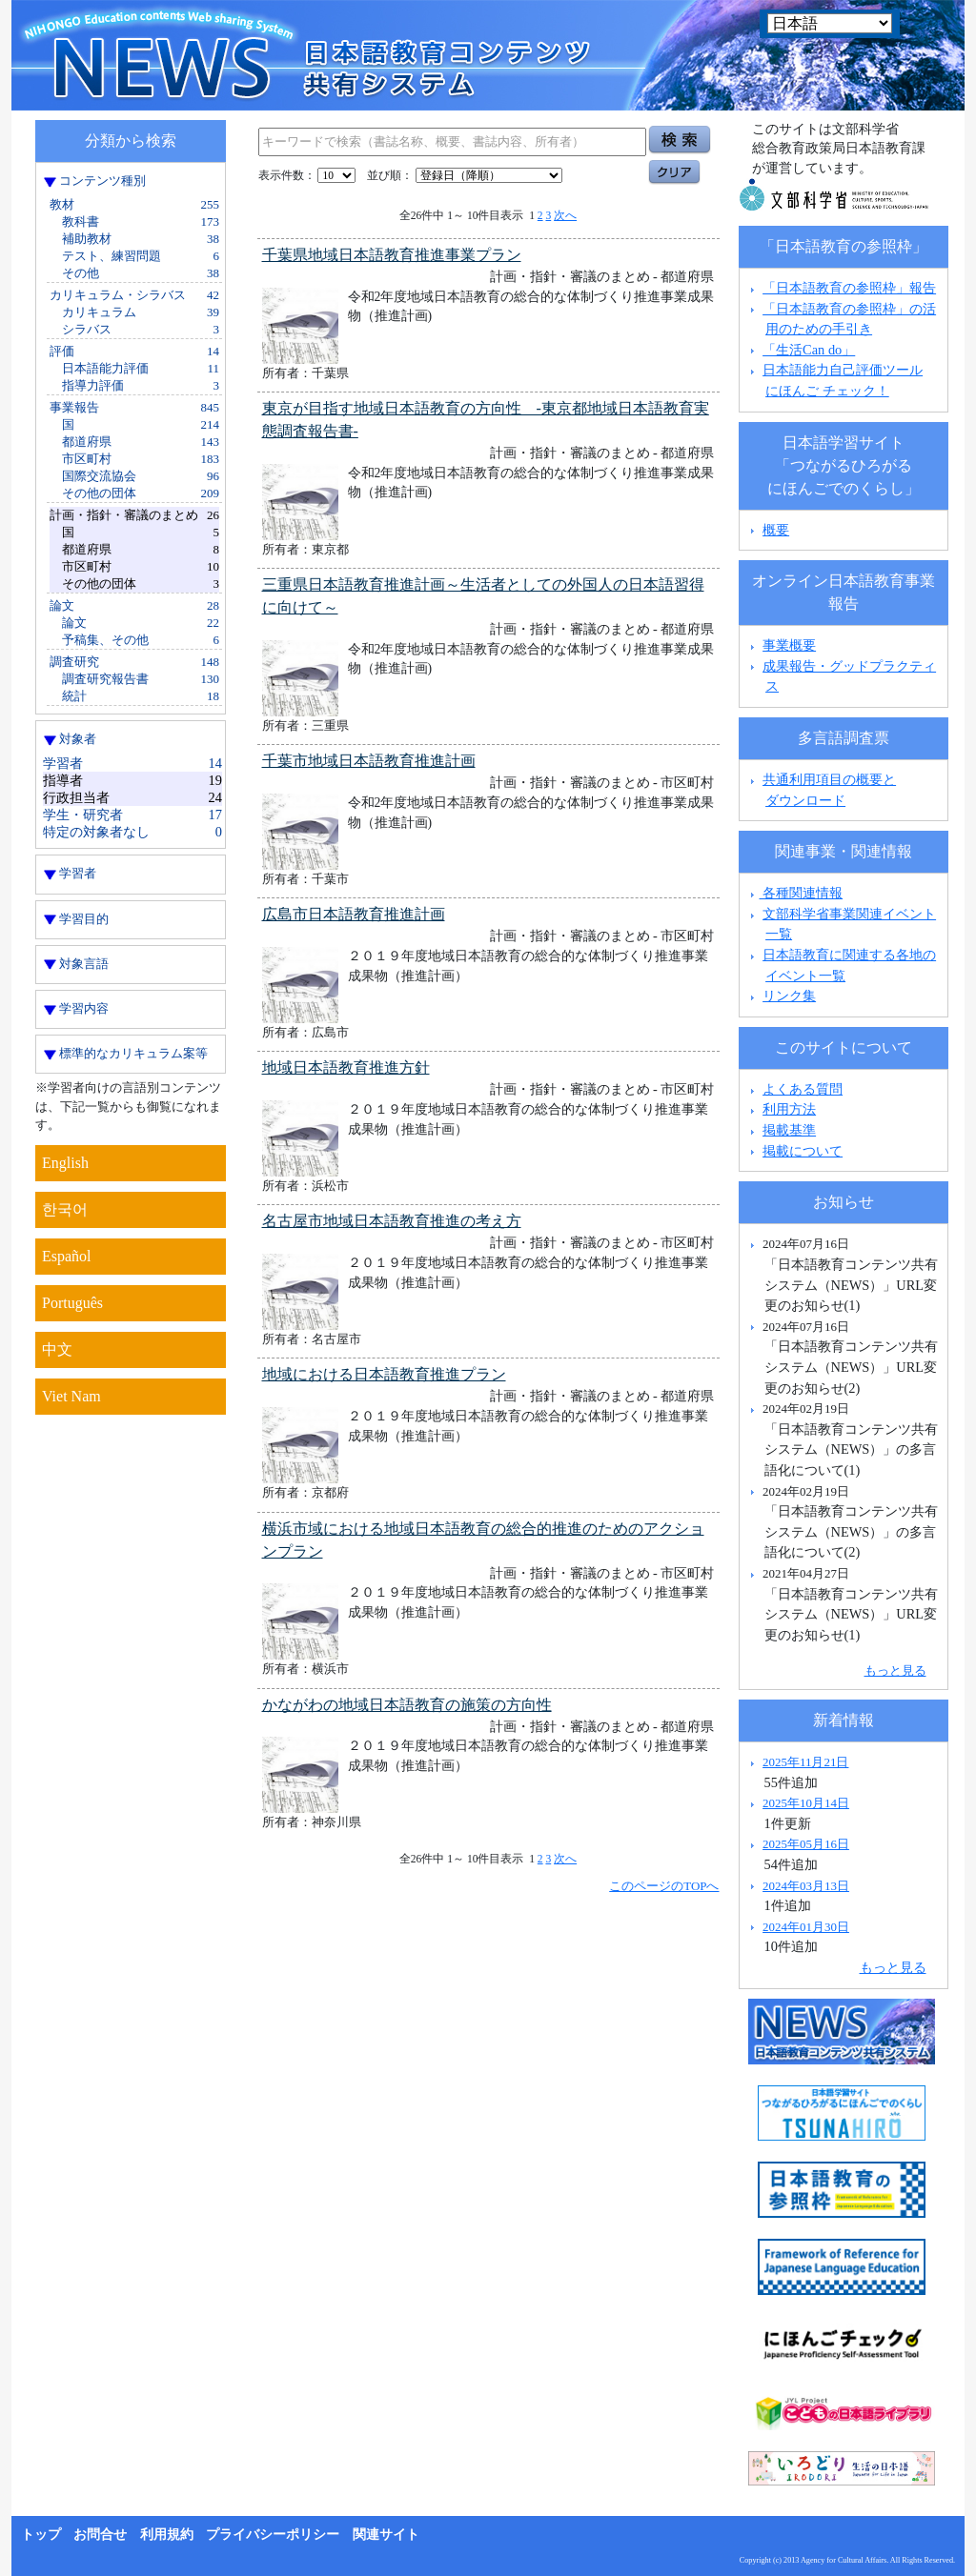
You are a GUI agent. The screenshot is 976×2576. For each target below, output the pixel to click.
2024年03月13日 (805, 1886)
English (65, 1163)
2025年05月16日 (805, 1844)
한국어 (65, 1209)
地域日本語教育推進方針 (346, 1067)
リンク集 (789, 995)
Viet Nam (71, 1396)
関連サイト (386, 2534)
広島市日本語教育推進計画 (353, 914)
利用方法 (789, 1109)
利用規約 (166, 2534)
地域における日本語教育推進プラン (384, 1374)
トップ (41, 2534)
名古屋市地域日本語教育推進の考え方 (391, 1221)
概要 (775, 529)
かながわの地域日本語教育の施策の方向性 (407, 1705)
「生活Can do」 (808, 349)
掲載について (802, 1150)
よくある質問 (802, 1089)
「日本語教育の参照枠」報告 (849, 287)
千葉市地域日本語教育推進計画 (369, 761)
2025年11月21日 (805, 1762)
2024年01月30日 (805, 1927)
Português (72, 1303)
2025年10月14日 (805, 1803)
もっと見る (895, 1670)
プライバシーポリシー (272, 2534)
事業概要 (789, 645)
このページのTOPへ (664, 1886)
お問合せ (100, 2534)
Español (67, 1256)
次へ (565, 215)
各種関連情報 (794, 892)
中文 (57, 1349)
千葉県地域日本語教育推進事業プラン (391, 255)
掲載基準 (789, 1129)
